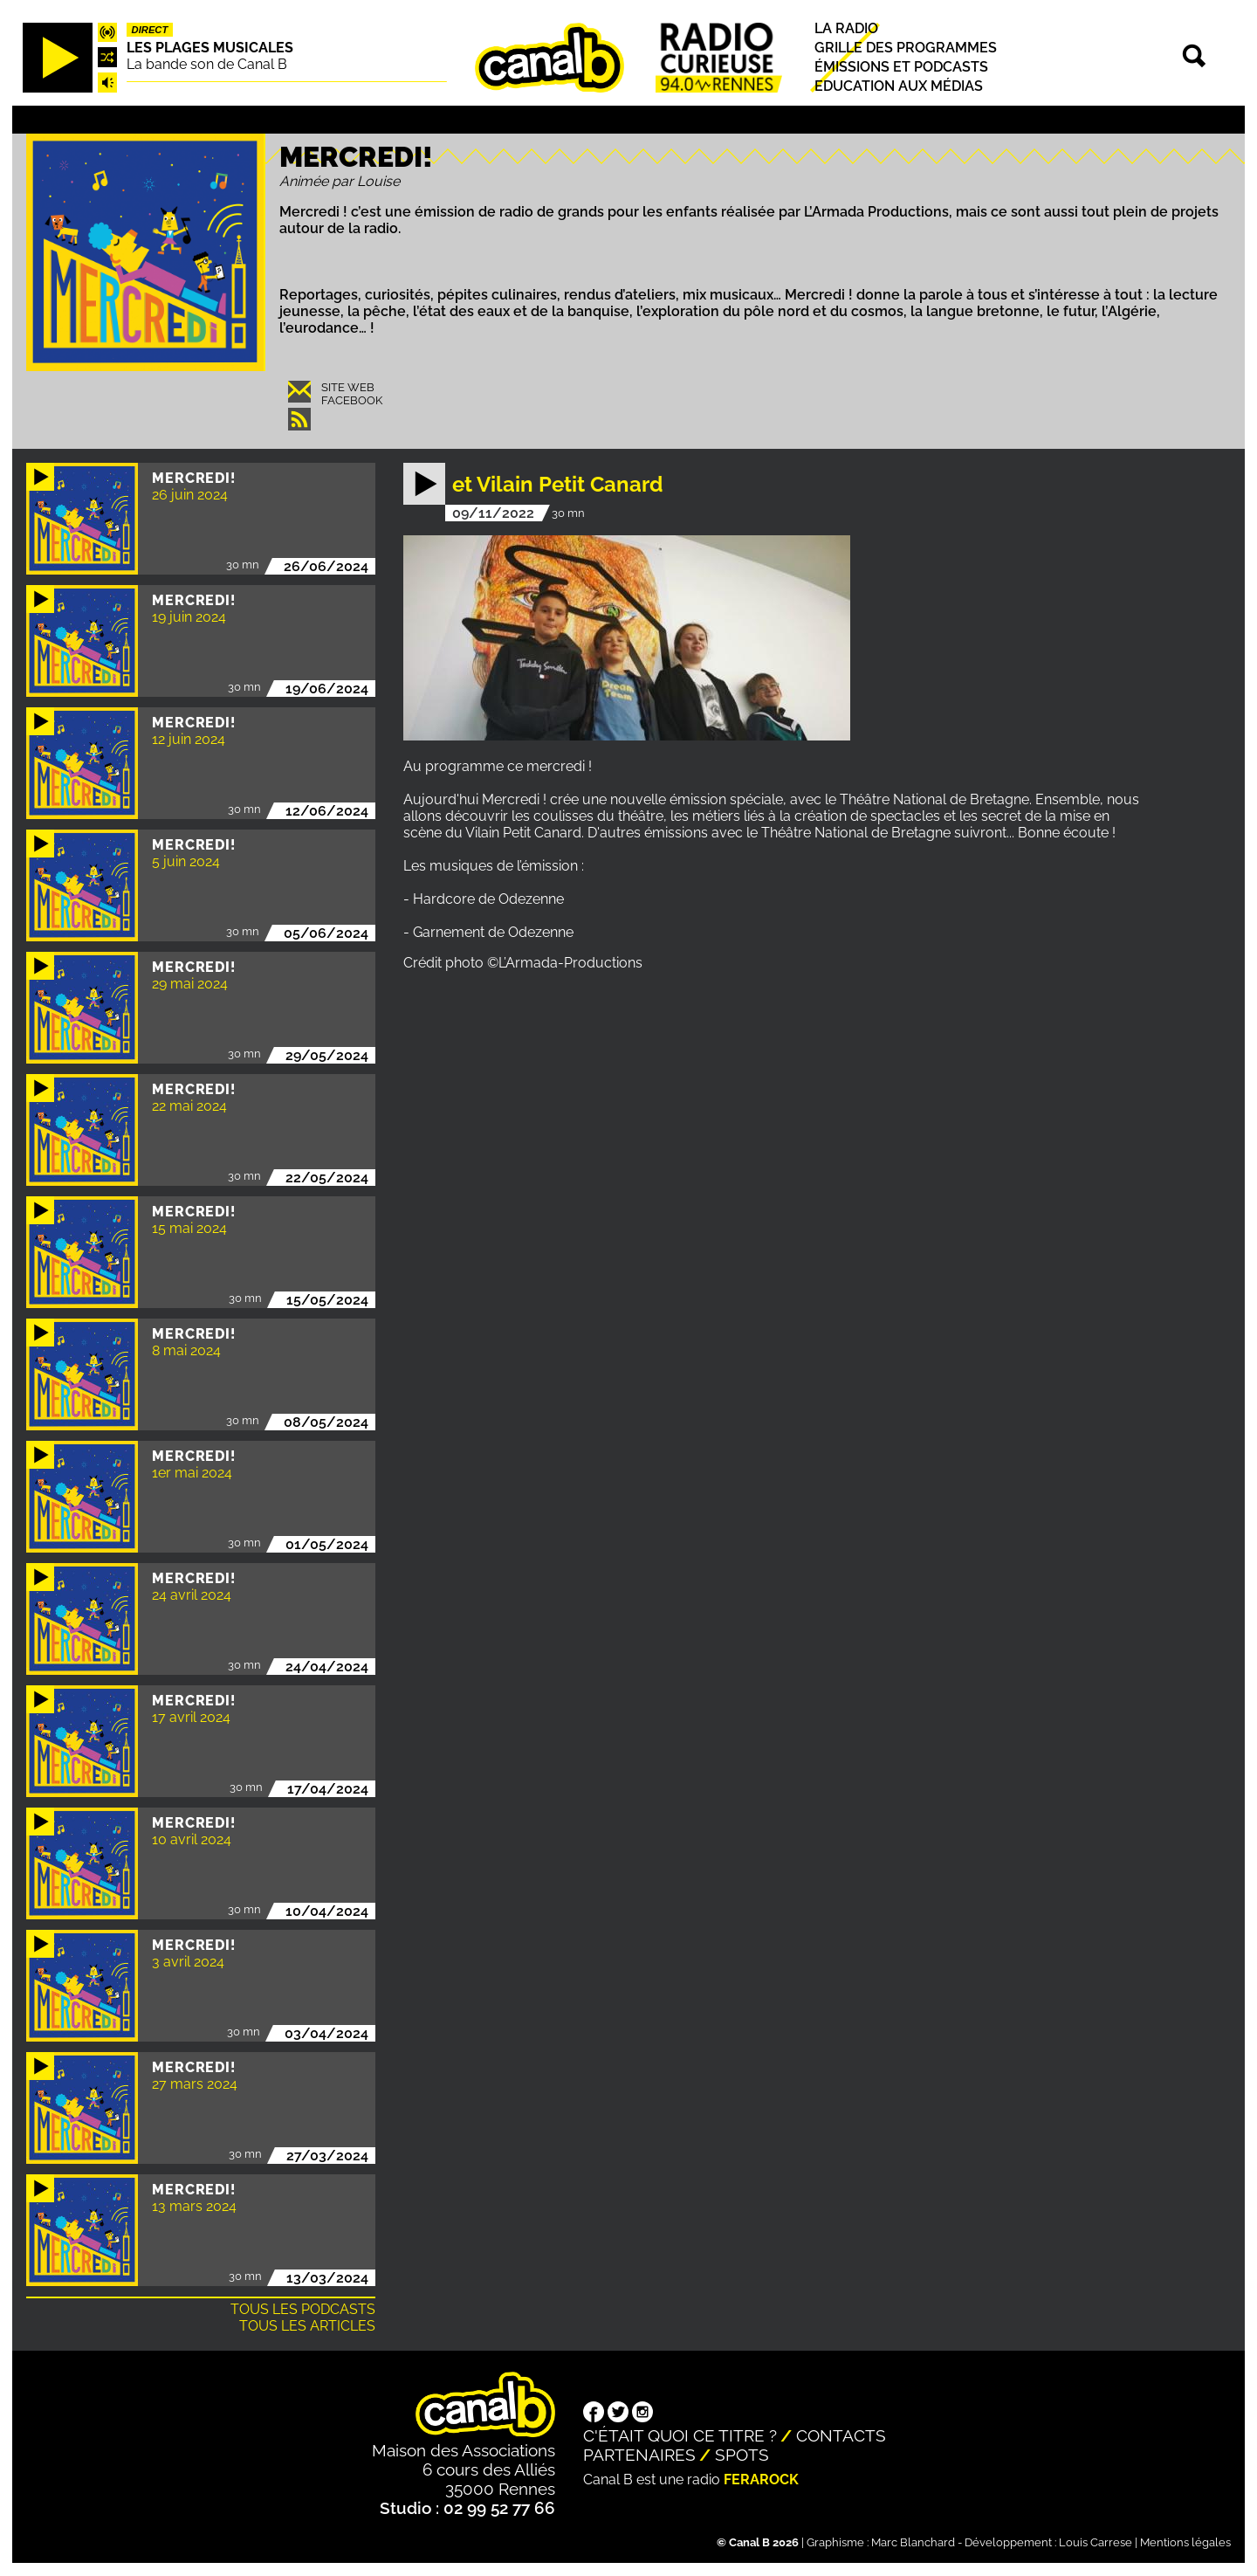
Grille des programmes (905, 47)
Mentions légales (1185, 2542)
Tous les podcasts (302, 2309)
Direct (150, 29)
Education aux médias (898, 86)
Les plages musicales (210, 47)
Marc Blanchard (913, 2542)
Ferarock (761, 2479)
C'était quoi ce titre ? (680, 2435)
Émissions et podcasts (901, 67)
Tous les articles (307, 2326)
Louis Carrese (1095, 2542)
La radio (846, 28)
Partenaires (639, 2454)
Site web (347, 387)
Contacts (841, 2435)
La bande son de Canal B (207, 64)
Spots (742, 2454)
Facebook (351, 400)
